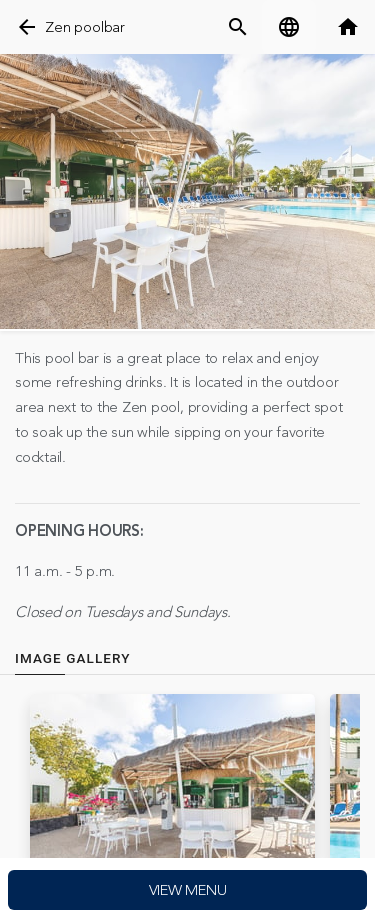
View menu (188, 890)
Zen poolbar (84, 27)
